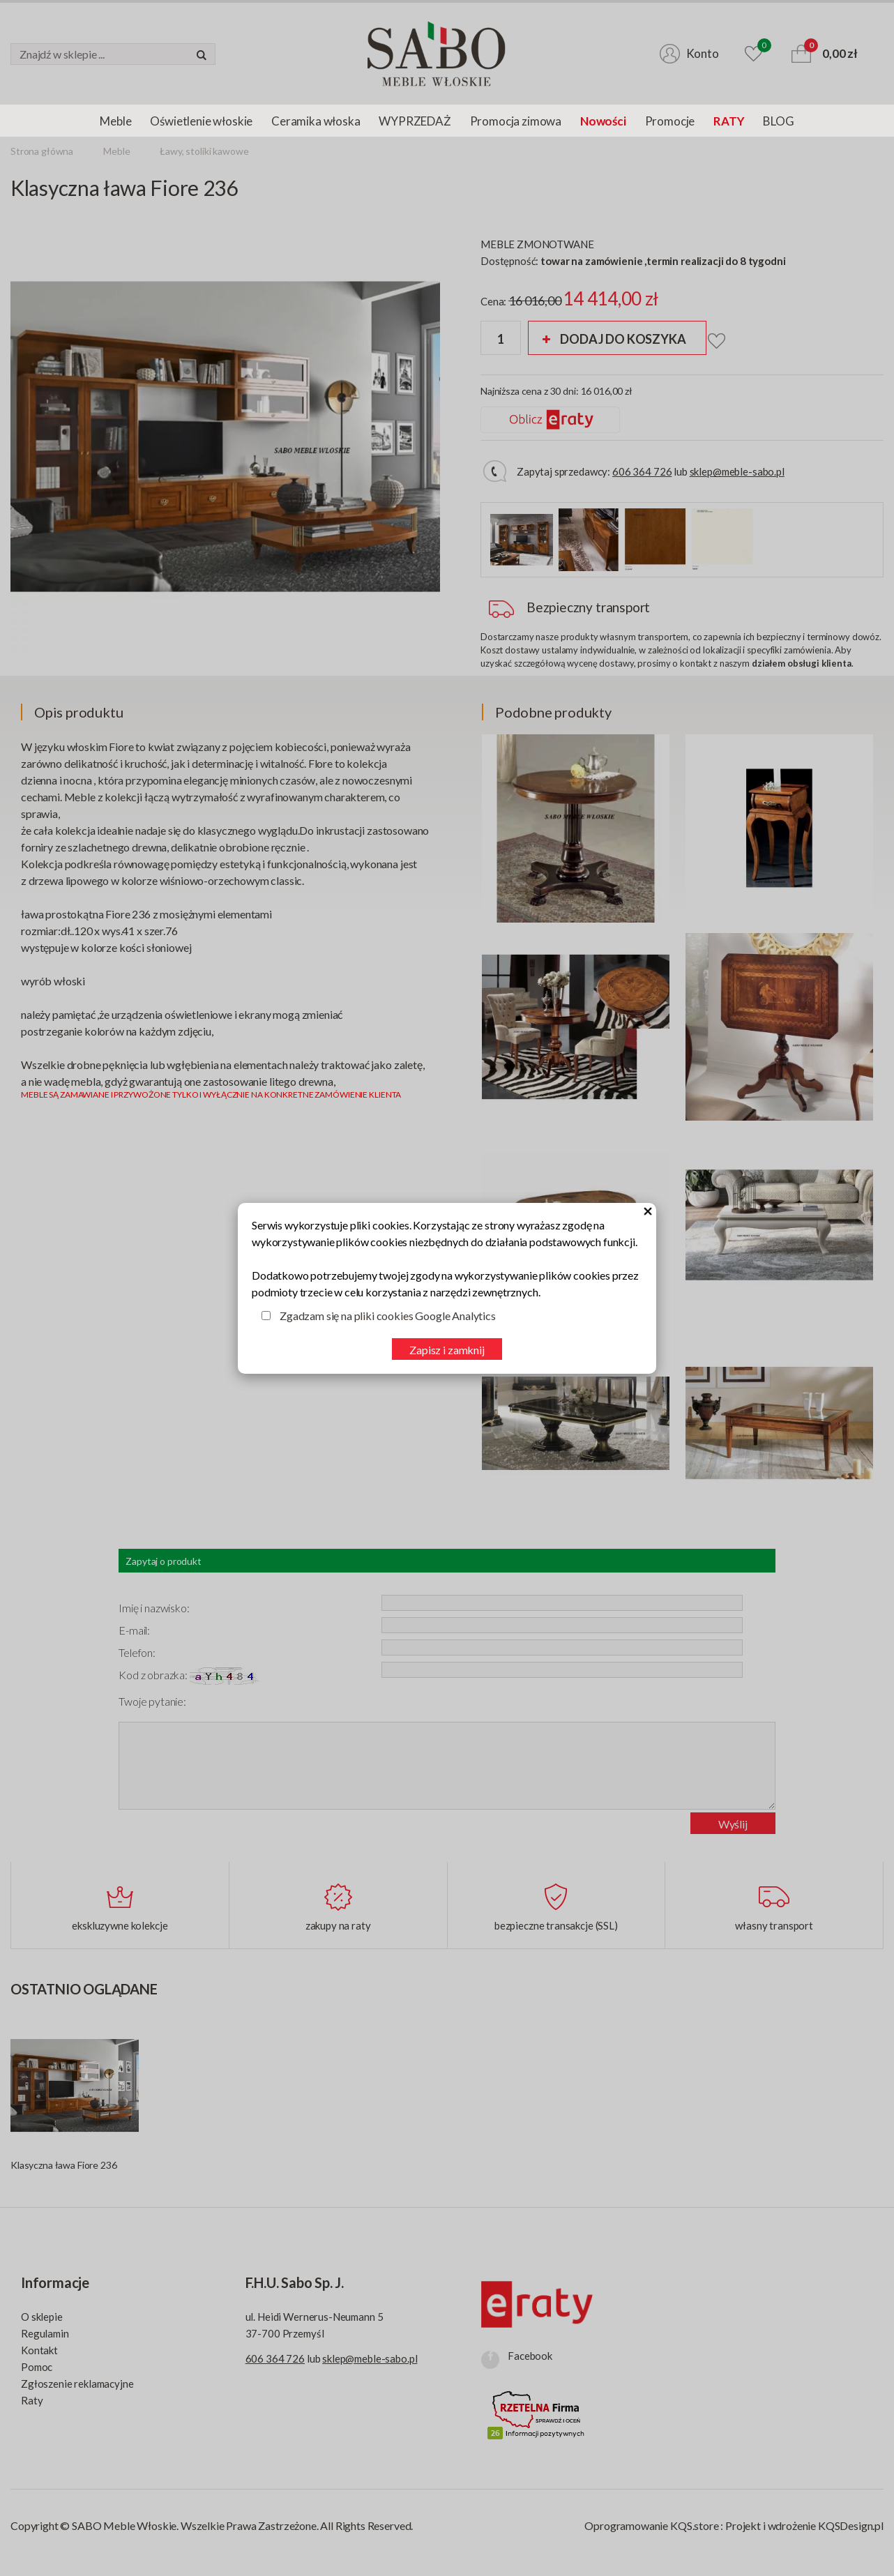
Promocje (670, 121)
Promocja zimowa (515, 121)
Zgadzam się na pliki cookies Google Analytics (388, 1315)
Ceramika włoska (315, 121)
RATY (728, 121)
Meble (115, 121)
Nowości (603, 121)
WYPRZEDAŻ (414, 121)
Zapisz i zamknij (446, 1349)
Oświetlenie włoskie (201, 121)
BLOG (778, 121)
